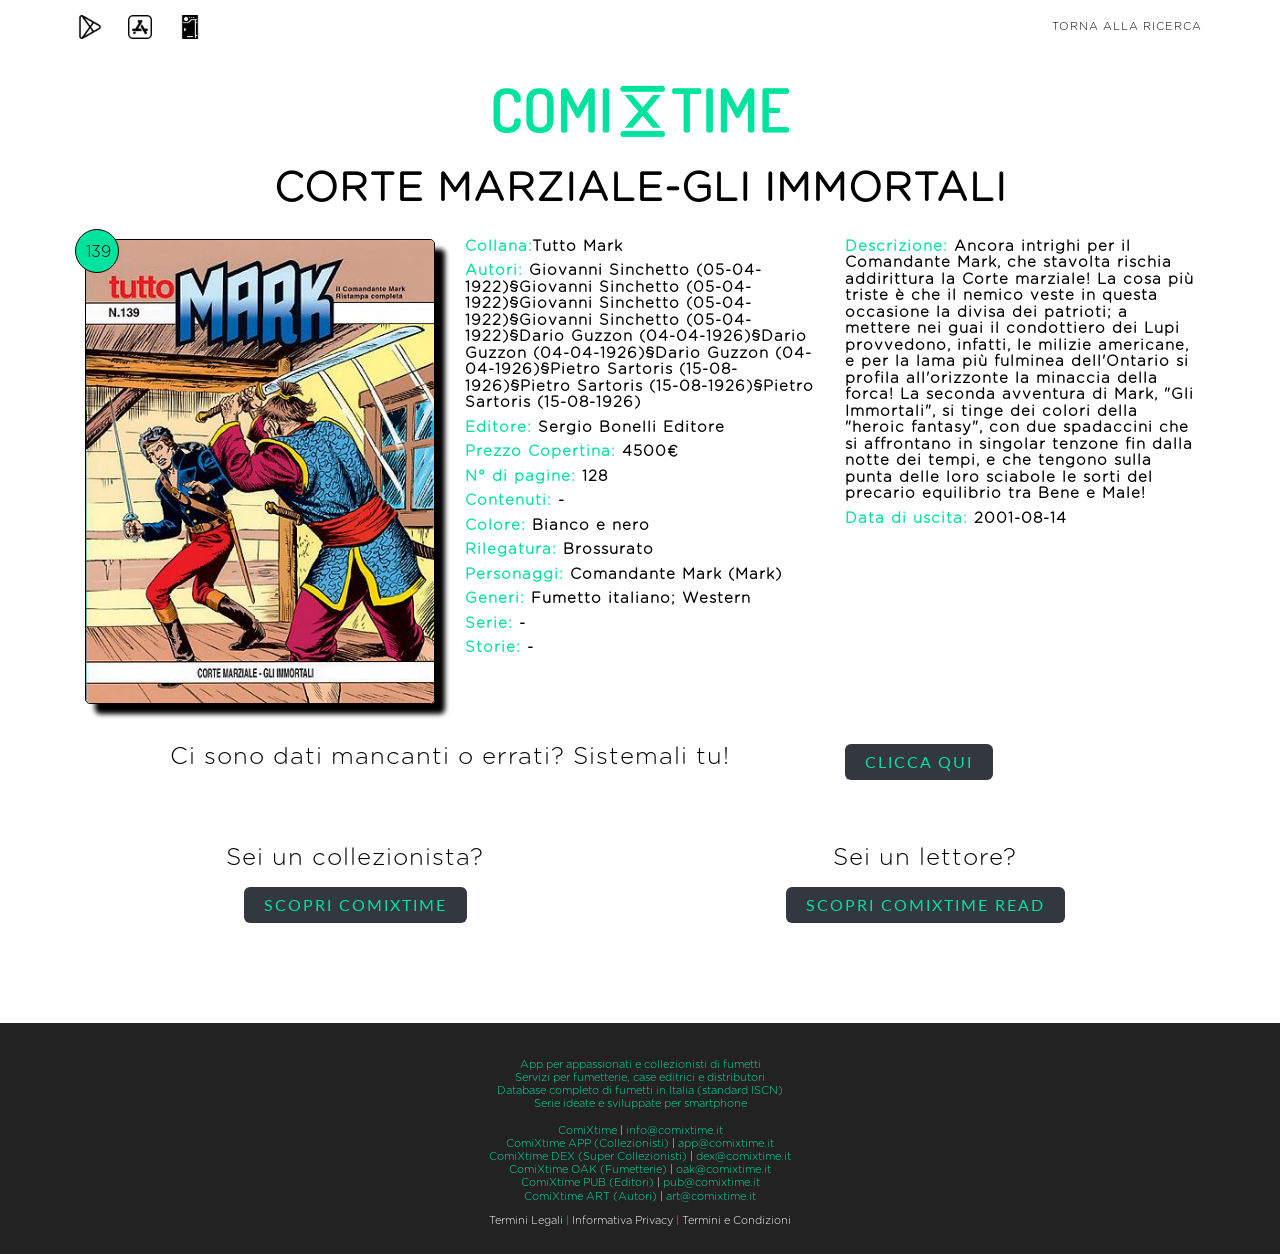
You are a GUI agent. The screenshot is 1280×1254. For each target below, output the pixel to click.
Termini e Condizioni (736, 1220)
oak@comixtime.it (723, 1169)
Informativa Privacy (622, 1220)
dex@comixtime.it (743, 1156)
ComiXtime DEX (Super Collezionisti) (588, 1156)
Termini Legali (526, 1220)
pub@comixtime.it (711, 1182)
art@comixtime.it (711, 1196)
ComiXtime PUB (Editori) (587, 1182)
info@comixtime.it (674, 1130)
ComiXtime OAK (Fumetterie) (588, 1169)
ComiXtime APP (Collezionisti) (587, 1143)
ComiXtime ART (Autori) (590, 1196)
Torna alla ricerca (1127, 26)
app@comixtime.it (726, 1143)
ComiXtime (587, 1130)
